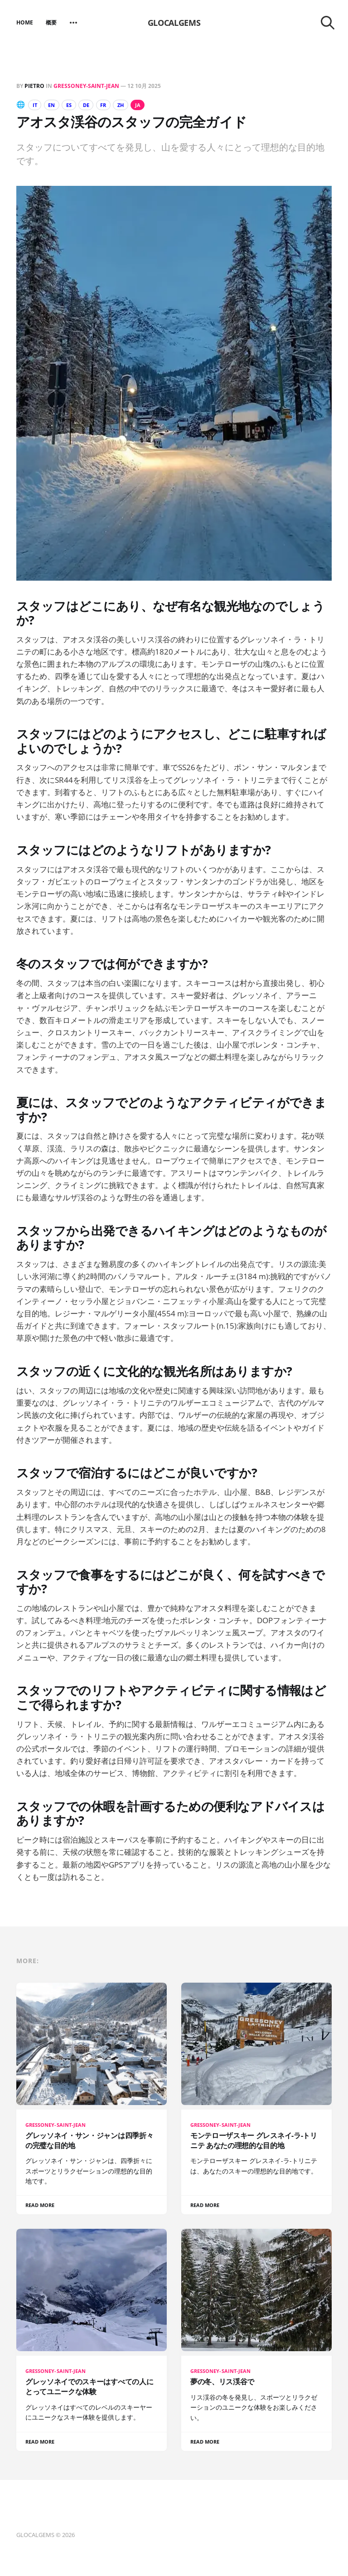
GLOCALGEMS (174, 23)
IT (36, 105)
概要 (51, 22)
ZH (134, 105)
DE (94, 105)
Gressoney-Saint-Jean (86, 86)
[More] (73, 22)
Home (24, 22)
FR (114, 105)
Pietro (34, 86)
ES (75, 105)
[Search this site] (327, 22)
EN (55, 105)
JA (154, 105)
